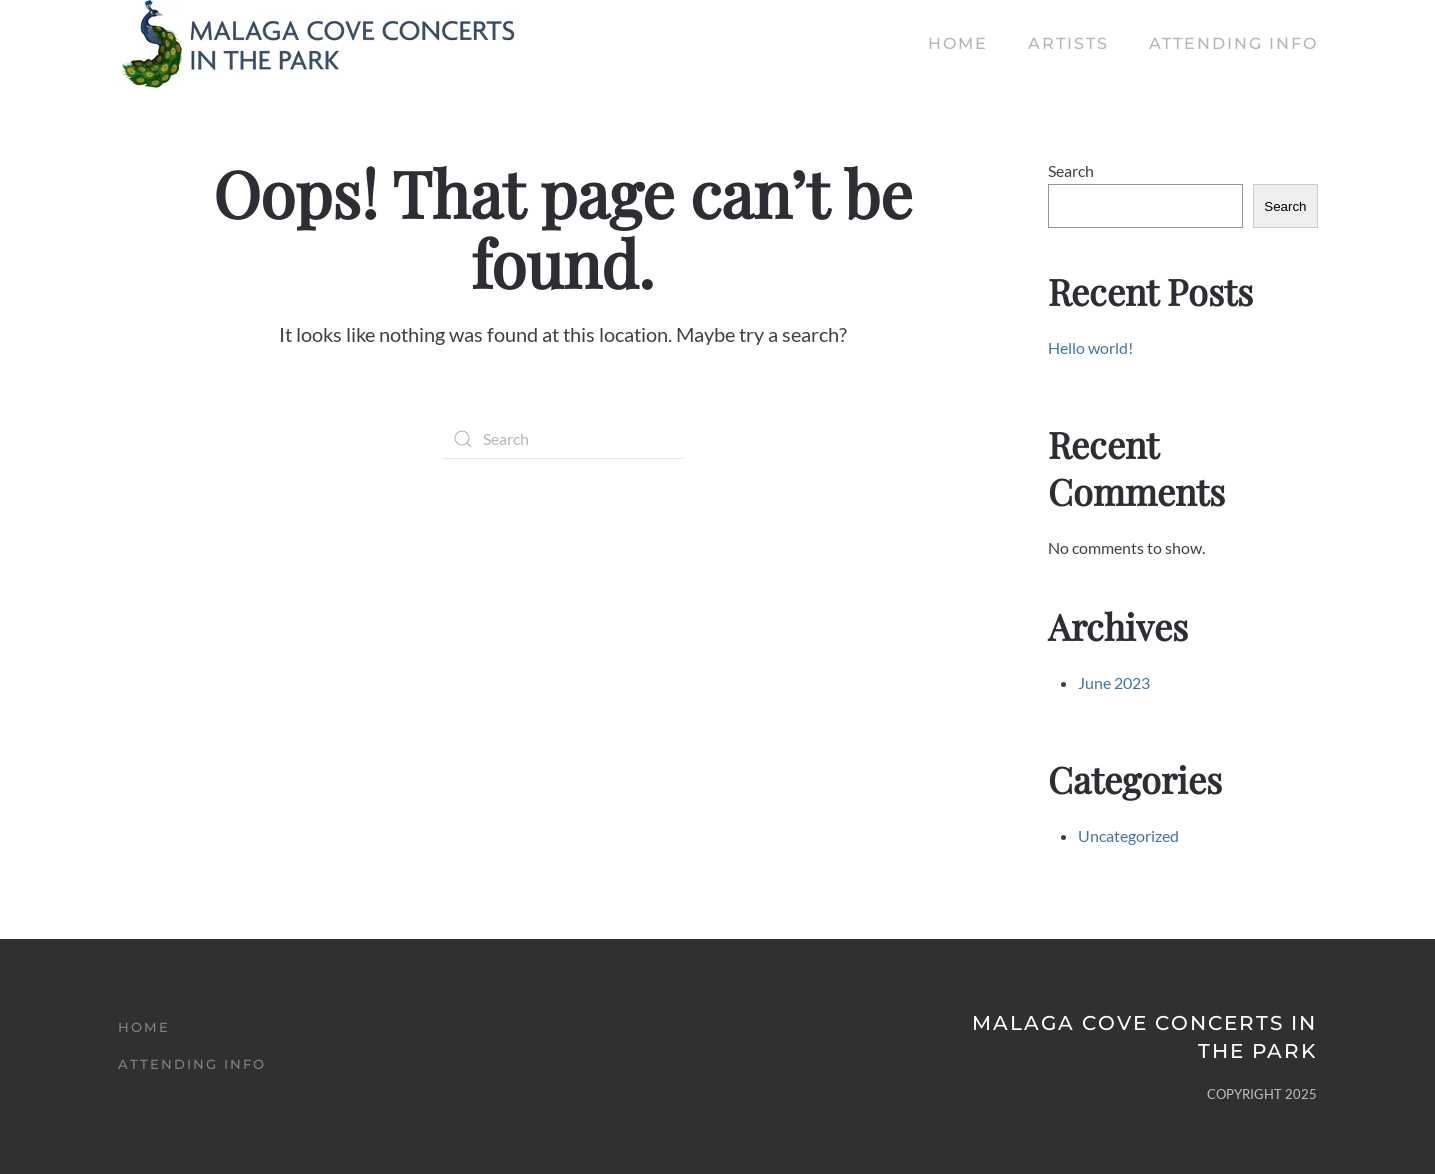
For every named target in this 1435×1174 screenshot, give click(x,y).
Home (958, 43)
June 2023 (1114, 682)
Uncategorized (1128, 835)
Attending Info (1233, 43)
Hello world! (1090, 347)
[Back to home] (318, 44)
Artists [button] (1068, 43)
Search (1071, 170)
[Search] (563, 439)
